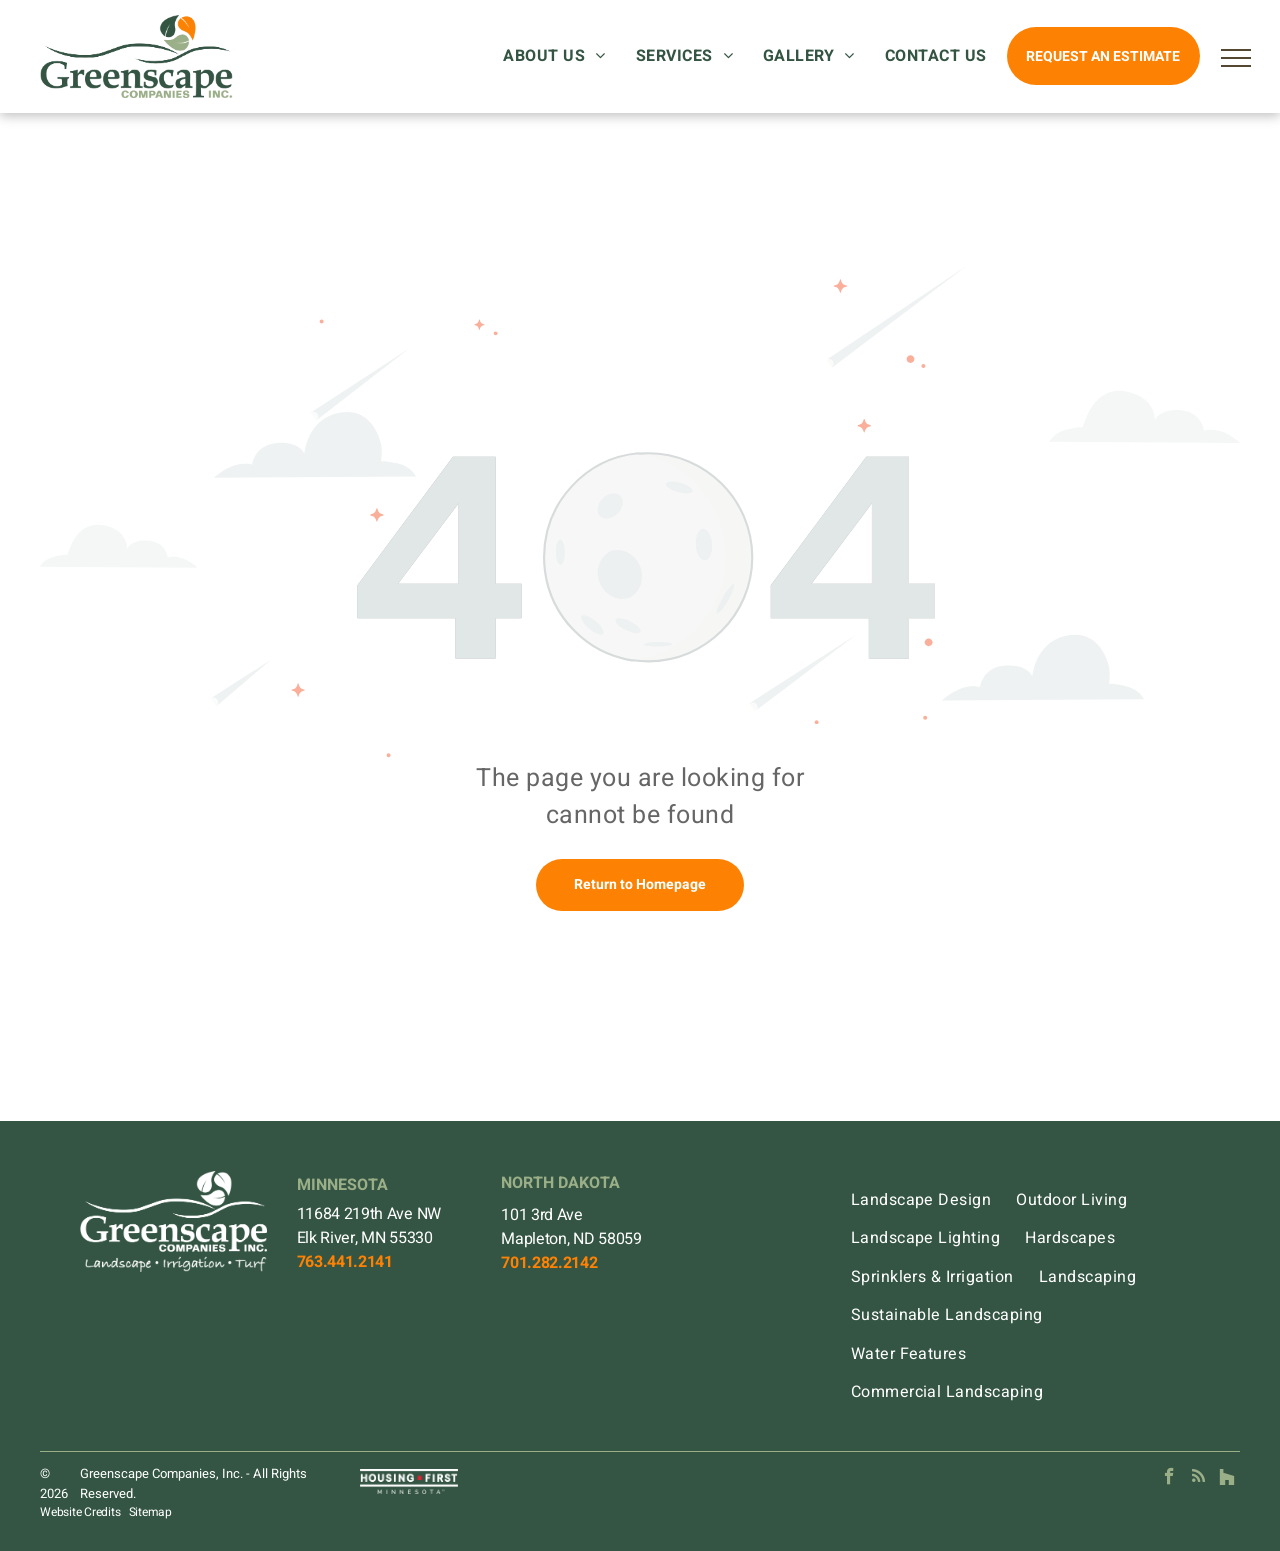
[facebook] (1169, 1479)
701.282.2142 (549, 1263)
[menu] (1236, 58)
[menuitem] (559, 56)
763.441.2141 (345, 1262)
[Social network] (1227, 1479)
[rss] (1198, 1479)
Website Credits (80, 1512)
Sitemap (150, 1512)
